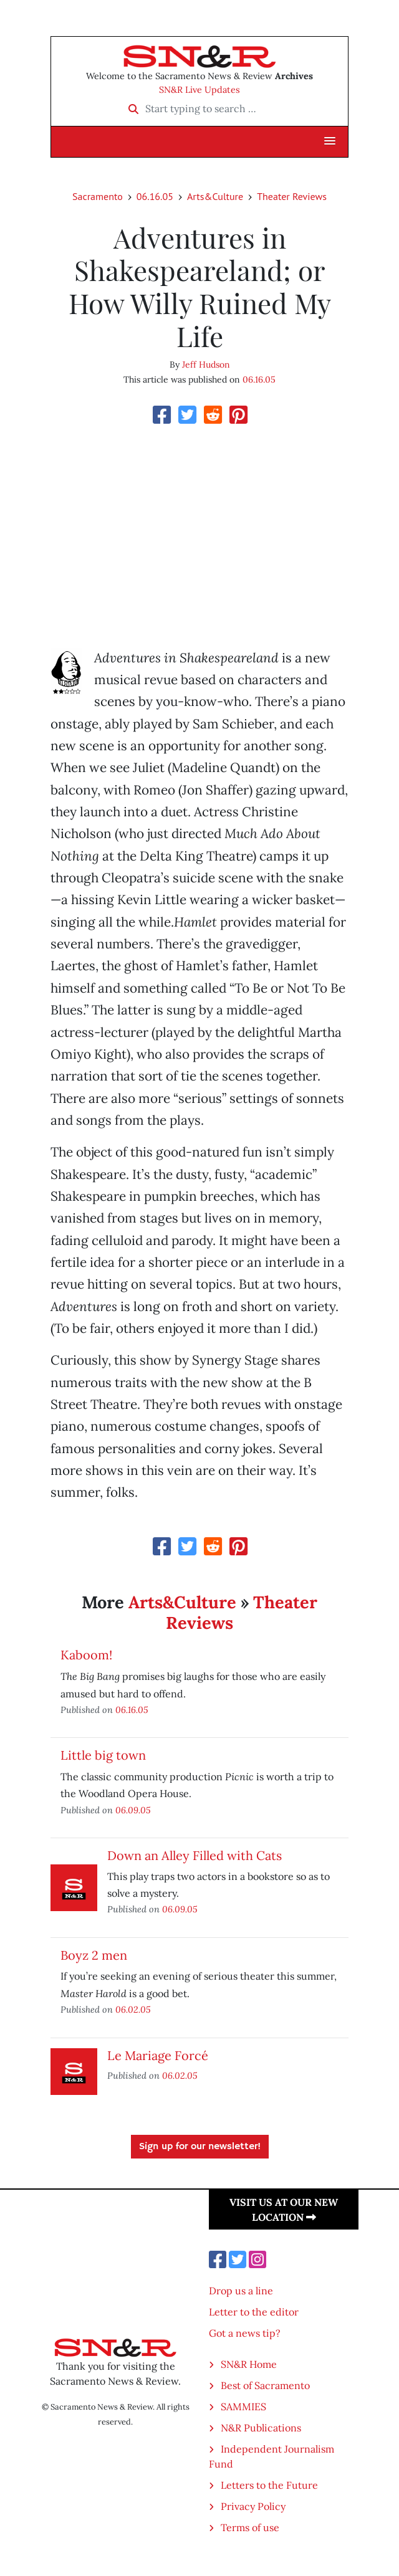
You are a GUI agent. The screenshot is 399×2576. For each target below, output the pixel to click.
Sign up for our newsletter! (200, 2146)
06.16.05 (155, 196)
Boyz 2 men (93, 1955)
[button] (330, 141)
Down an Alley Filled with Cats (194, 1855)
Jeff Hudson (206, 364)
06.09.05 (133, 1810)
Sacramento (97, 196)
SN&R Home (249, 2364)
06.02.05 (133, 2009)
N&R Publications (261, 2427)
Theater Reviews (292, 196)
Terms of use (250, 2527)
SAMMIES (243, 2406)
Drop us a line (241, 2290)
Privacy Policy (253, 2506)
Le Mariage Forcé (157, 2055)
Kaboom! (86, 1654)
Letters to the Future (269, 2485)
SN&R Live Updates (199, 89)
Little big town (103, 1755)
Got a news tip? (245, 2333)
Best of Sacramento (265, 2385)
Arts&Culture (215, 196)
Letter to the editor (254, 2312)
